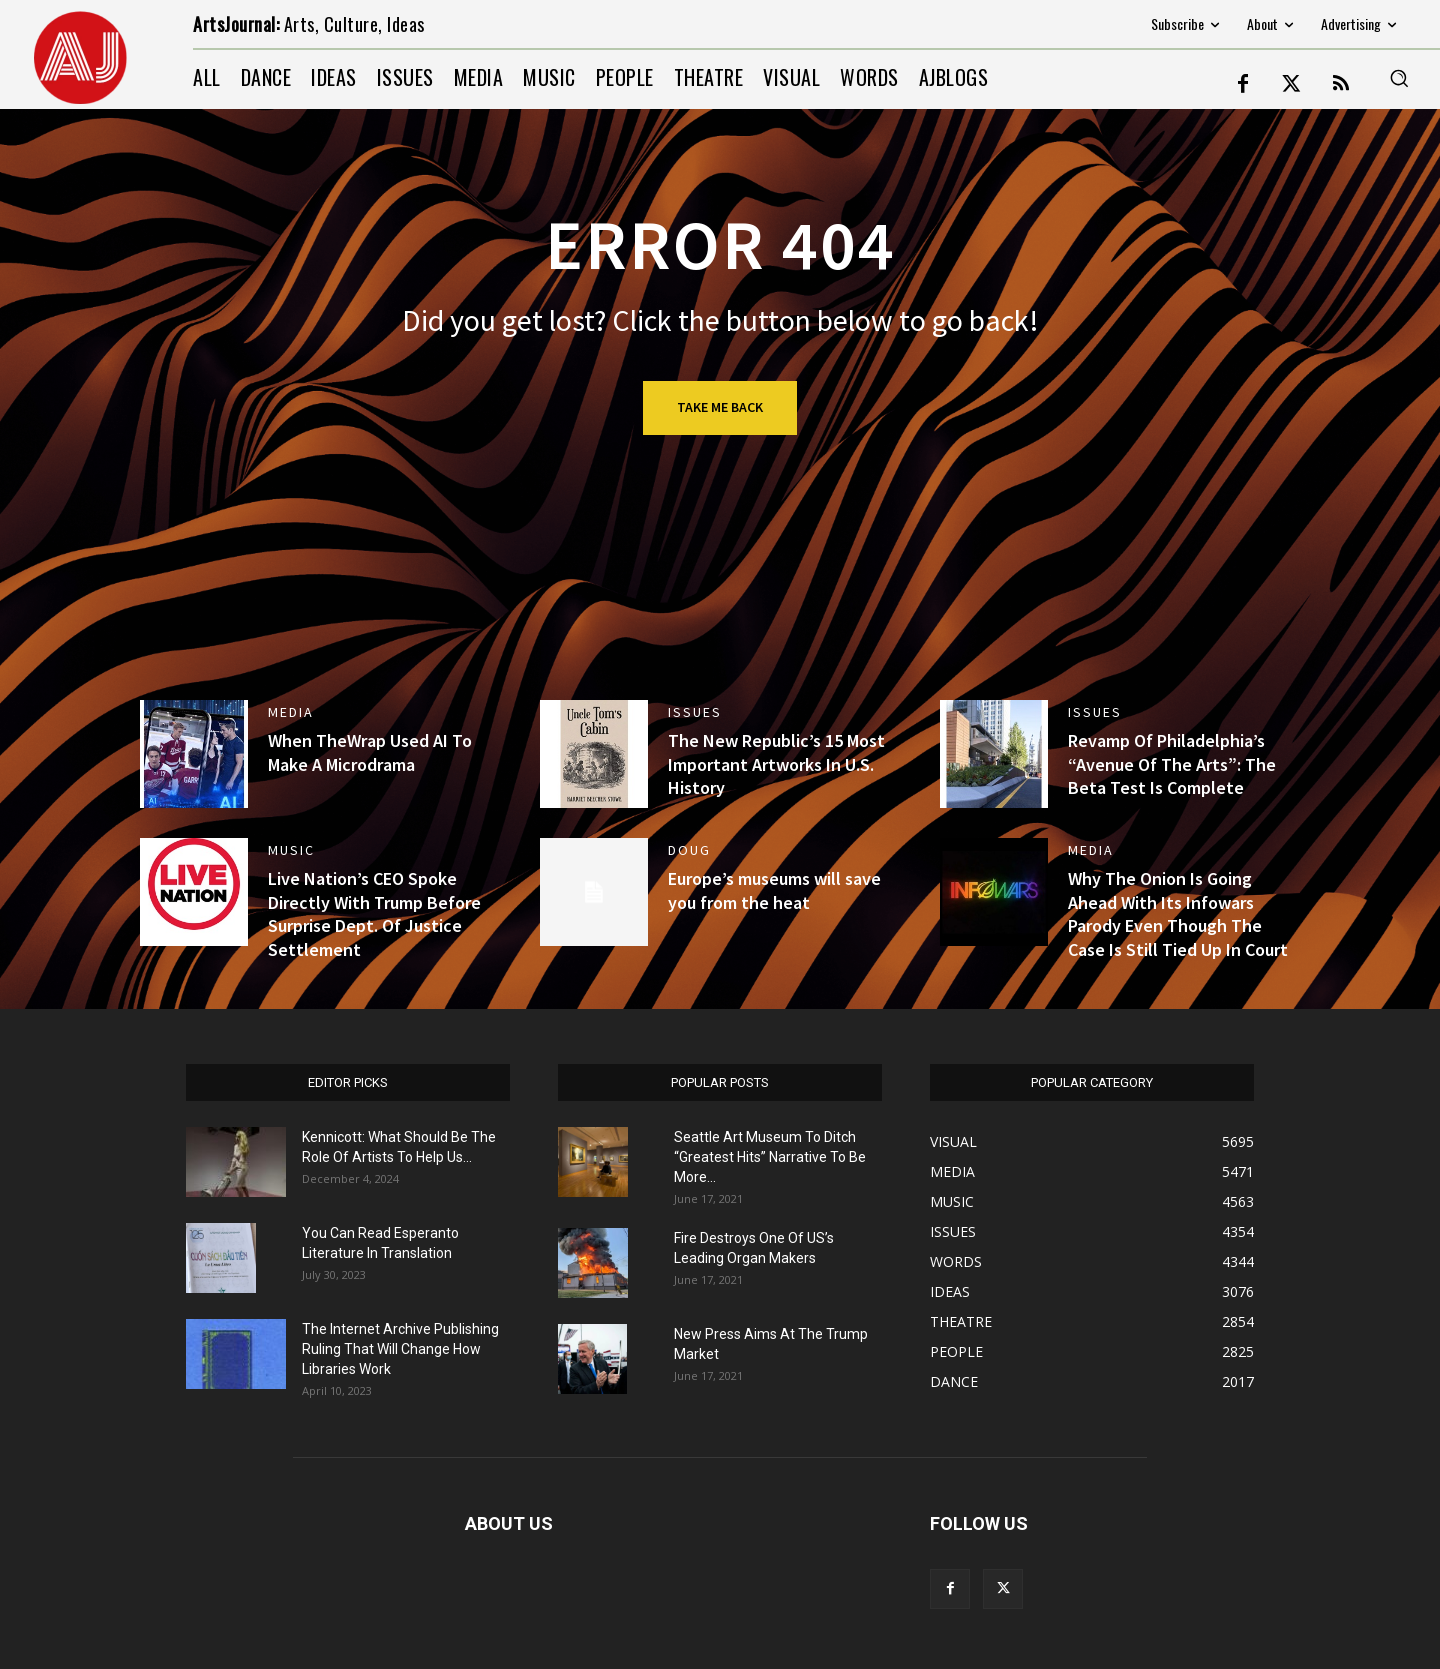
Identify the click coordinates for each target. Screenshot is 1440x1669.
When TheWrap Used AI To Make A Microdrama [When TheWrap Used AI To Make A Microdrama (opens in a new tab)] (370, 752)
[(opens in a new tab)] (194, 754)
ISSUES (695, 712)
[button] (1399, 78)
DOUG (689, 850)
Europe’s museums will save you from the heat (774, 890)
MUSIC (291, 850)
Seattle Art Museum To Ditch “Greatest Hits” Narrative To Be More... (770, 1157)
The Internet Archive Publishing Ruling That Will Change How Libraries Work (400, 1349)
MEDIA (291, 712)
